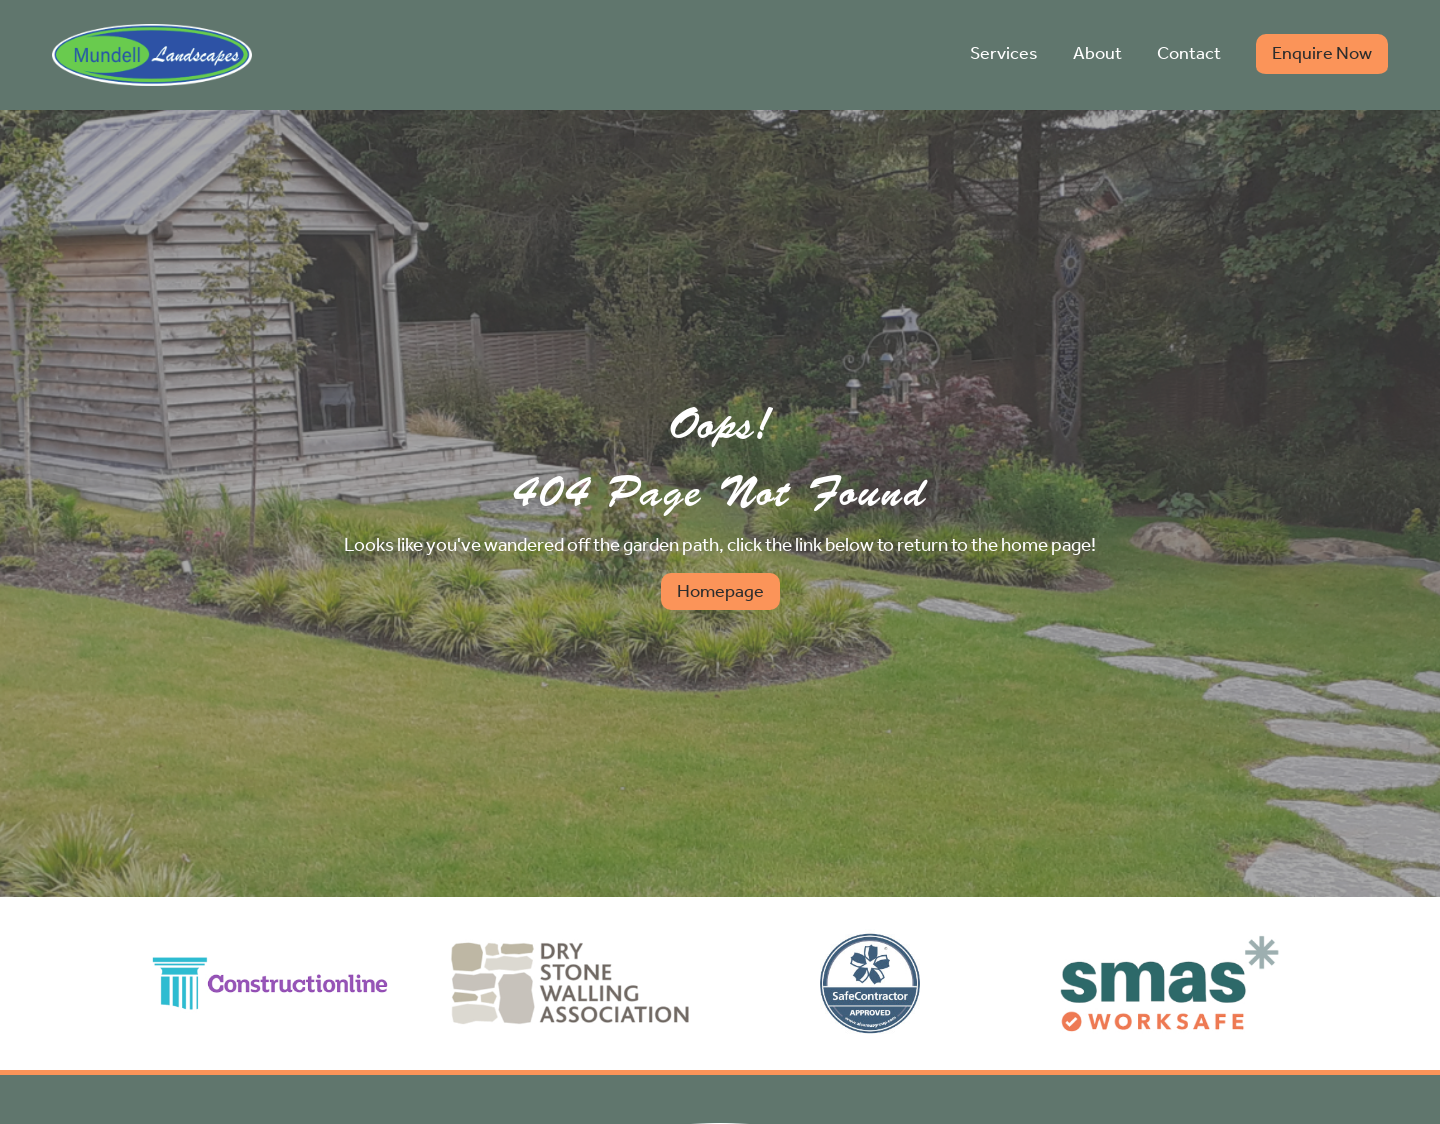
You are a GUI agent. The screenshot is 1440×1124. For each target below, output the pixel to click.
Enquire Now (1322, 53)
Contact (1189, 53)
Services (1004, 53)
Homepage (720, 591)
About (1097, 53)
